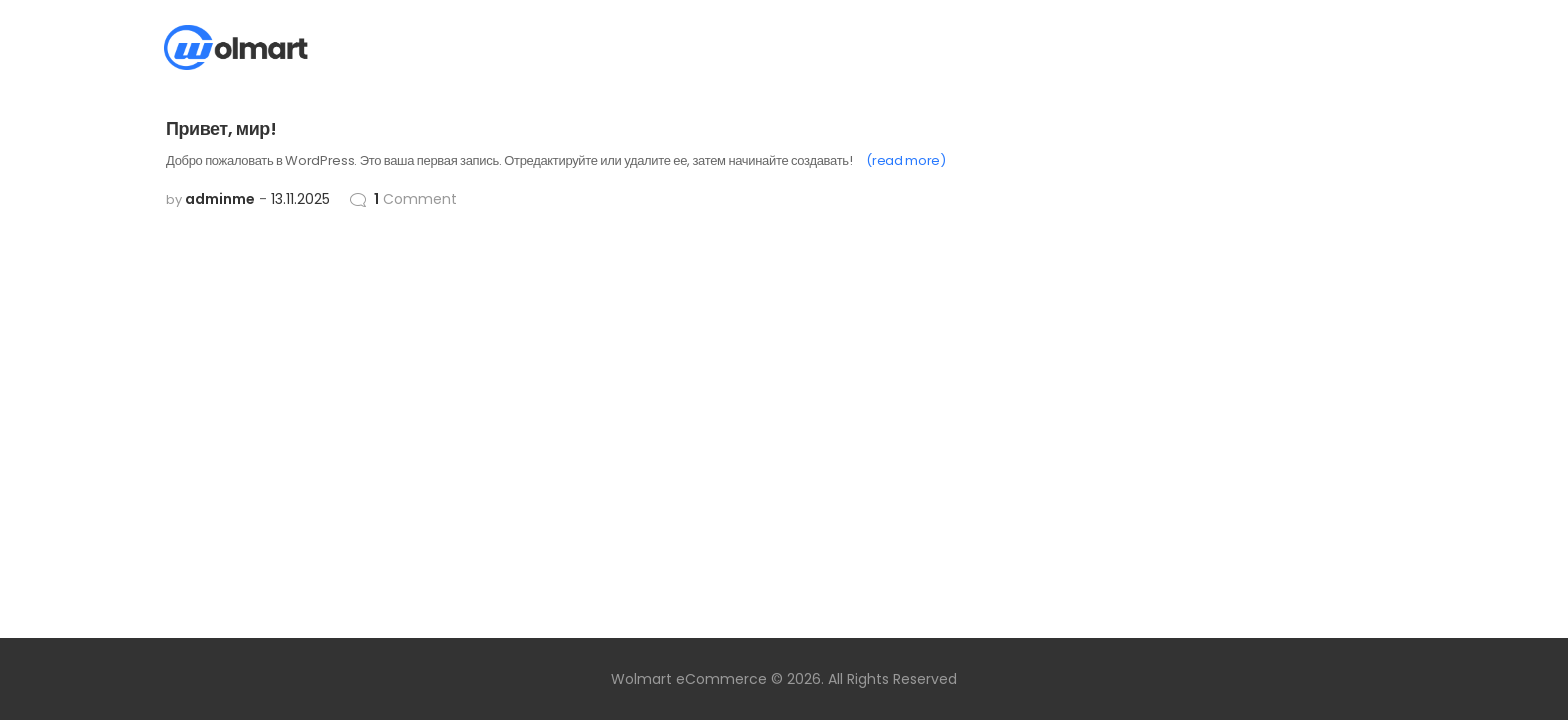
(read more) (905, 160)
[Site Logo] (236, 47)
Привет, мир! (221, 128)
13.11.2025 (300, 199)
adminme (220, 199)
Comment (415, 199)
